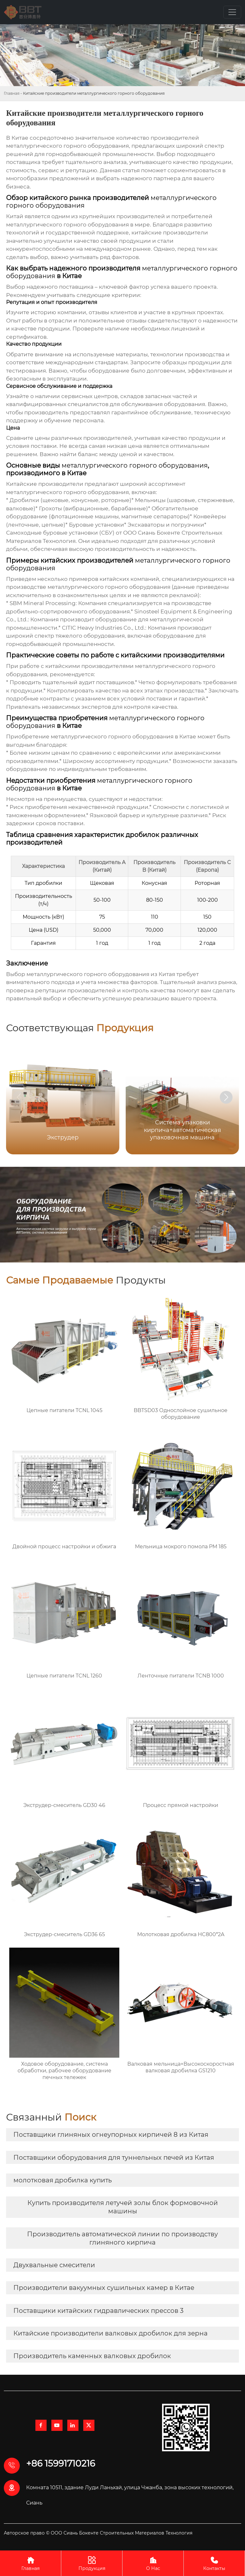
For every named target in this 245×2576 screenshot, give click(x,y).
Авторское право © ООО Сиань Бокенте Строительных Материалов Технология (98, 2533)
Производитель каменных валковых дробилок (92, 2356)
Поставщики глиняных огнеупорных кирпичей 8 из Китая (110, 2134)
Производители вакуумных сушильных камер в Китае (103, 2287)
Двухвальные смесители (54, 2265)
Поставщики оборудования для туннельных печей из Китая (113, 2157)
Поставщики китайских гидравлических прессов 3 (98, 2310)
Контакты (214, 2563)
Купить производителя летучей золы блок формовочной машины (122, 2207)
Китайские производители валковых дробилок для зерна (110, 2333)
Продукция (91, 2563)
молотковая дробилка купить (62, 2180)
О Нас (152, 2563)
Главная (11, 93)
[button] (226, 1097)
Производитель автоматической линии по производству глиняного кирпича (122, 2238)
